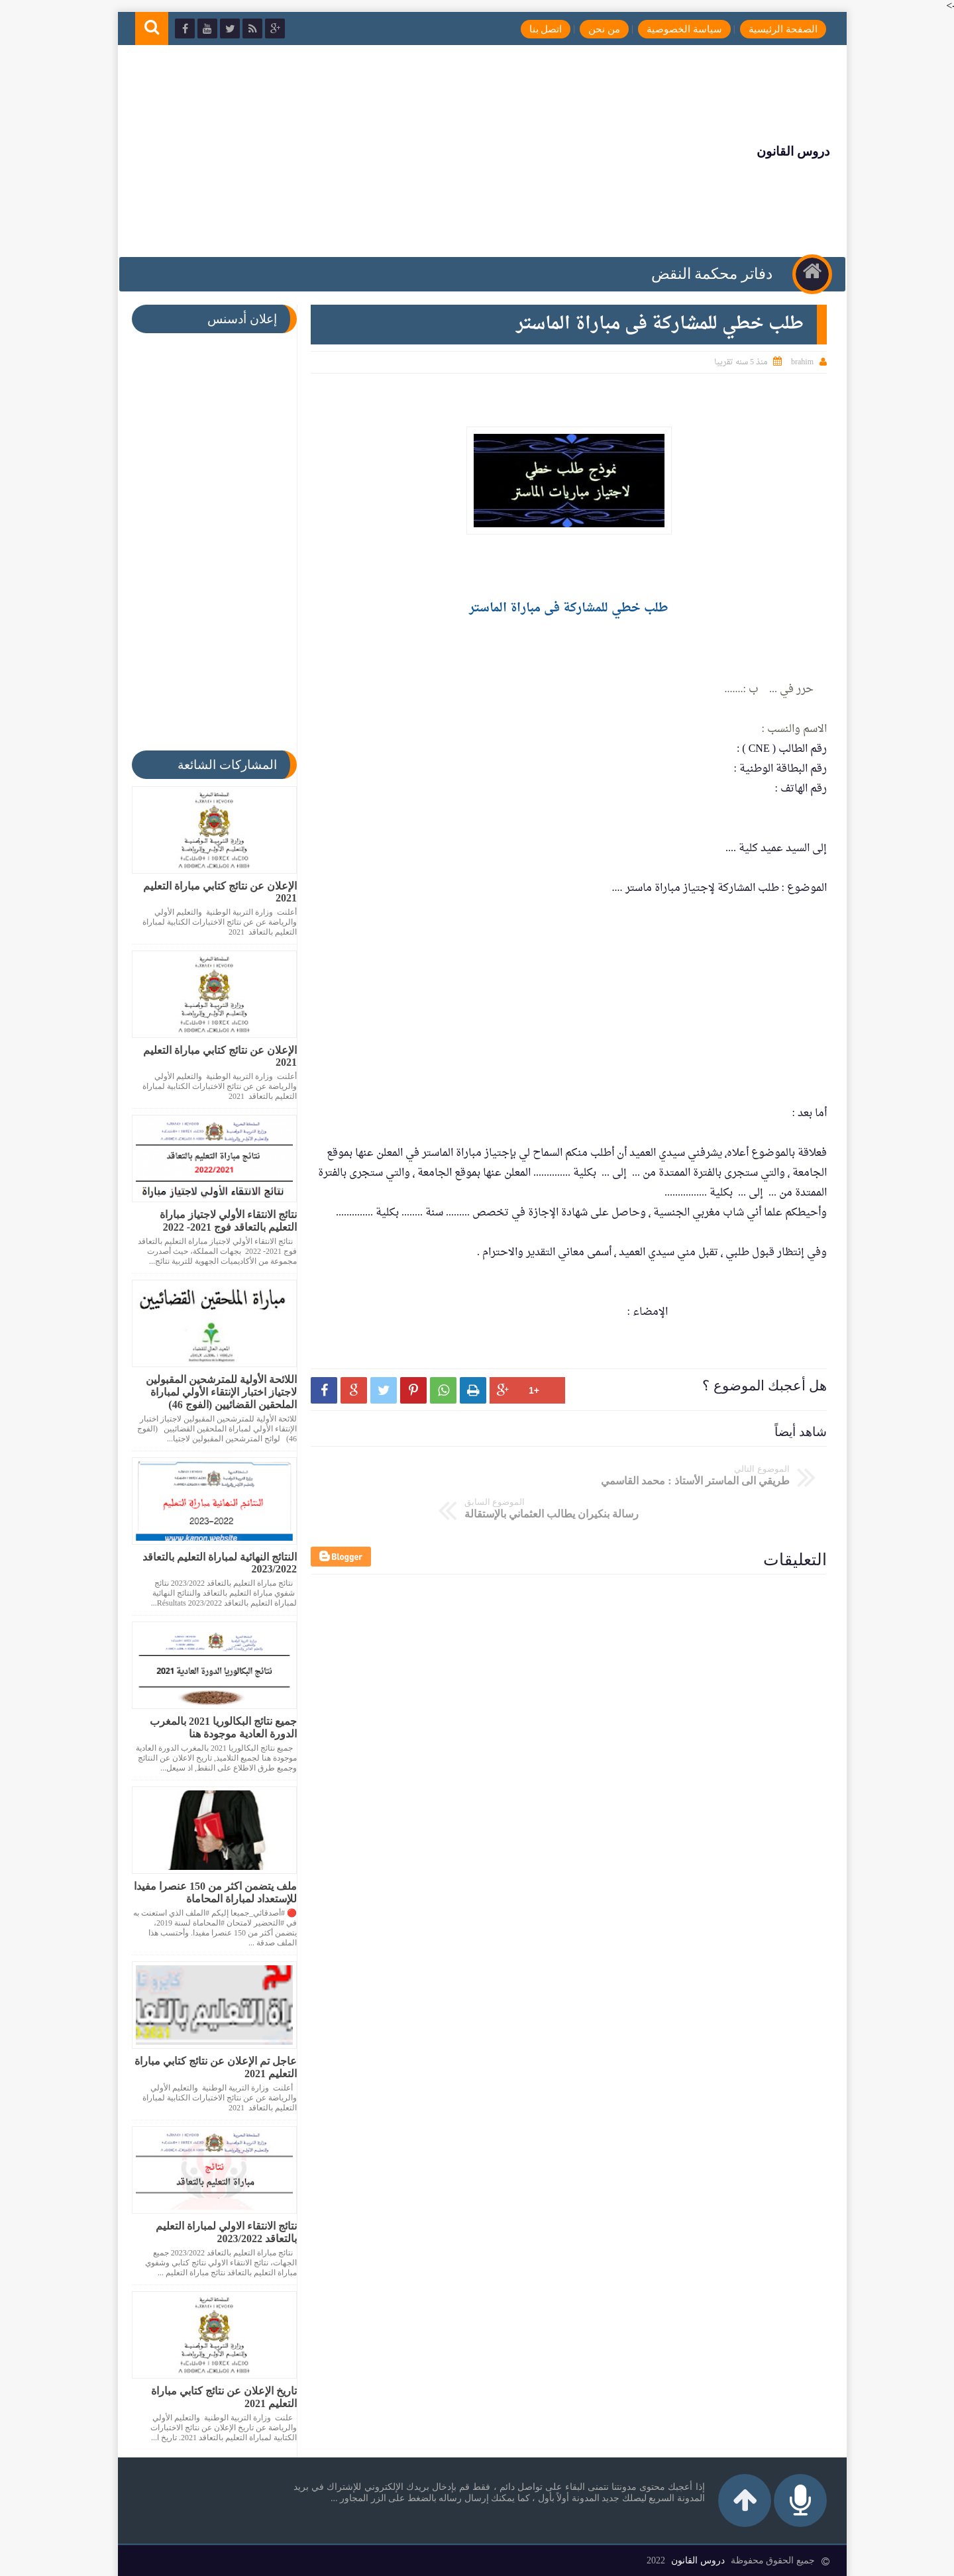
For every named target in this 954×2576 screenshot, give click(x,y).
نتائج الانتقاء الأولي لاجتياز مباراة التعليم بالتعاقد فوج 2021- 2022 (223, 1221)
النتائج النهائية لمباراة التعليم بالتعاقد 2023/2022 (214, 1562)
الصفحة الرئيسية (775, 29)
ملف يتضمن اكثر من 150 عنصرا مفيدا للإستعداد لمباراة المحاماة (210, 1892)
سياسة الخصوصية (677, 29)
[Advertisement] (373, 151)
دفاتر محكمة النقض (708, 274)
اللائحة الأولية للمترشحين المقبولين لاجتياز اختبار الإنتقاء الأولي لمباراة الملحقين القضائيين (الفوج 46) (216, 1392)
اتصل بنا (538, 29)
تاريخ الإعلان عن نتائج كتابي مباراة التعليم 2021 (219, 2397)
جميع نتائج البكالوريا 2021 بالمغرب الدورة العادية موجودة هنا (218, 1727)
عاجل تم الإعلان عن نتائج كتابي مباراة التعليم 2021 (210, 2067)
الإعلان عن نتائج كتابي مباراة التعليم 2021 (215, 891)
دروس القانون (785, 151)
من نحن (597, 29)
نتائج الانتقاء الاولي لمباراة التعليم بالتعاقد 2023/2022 (221, 2232)
